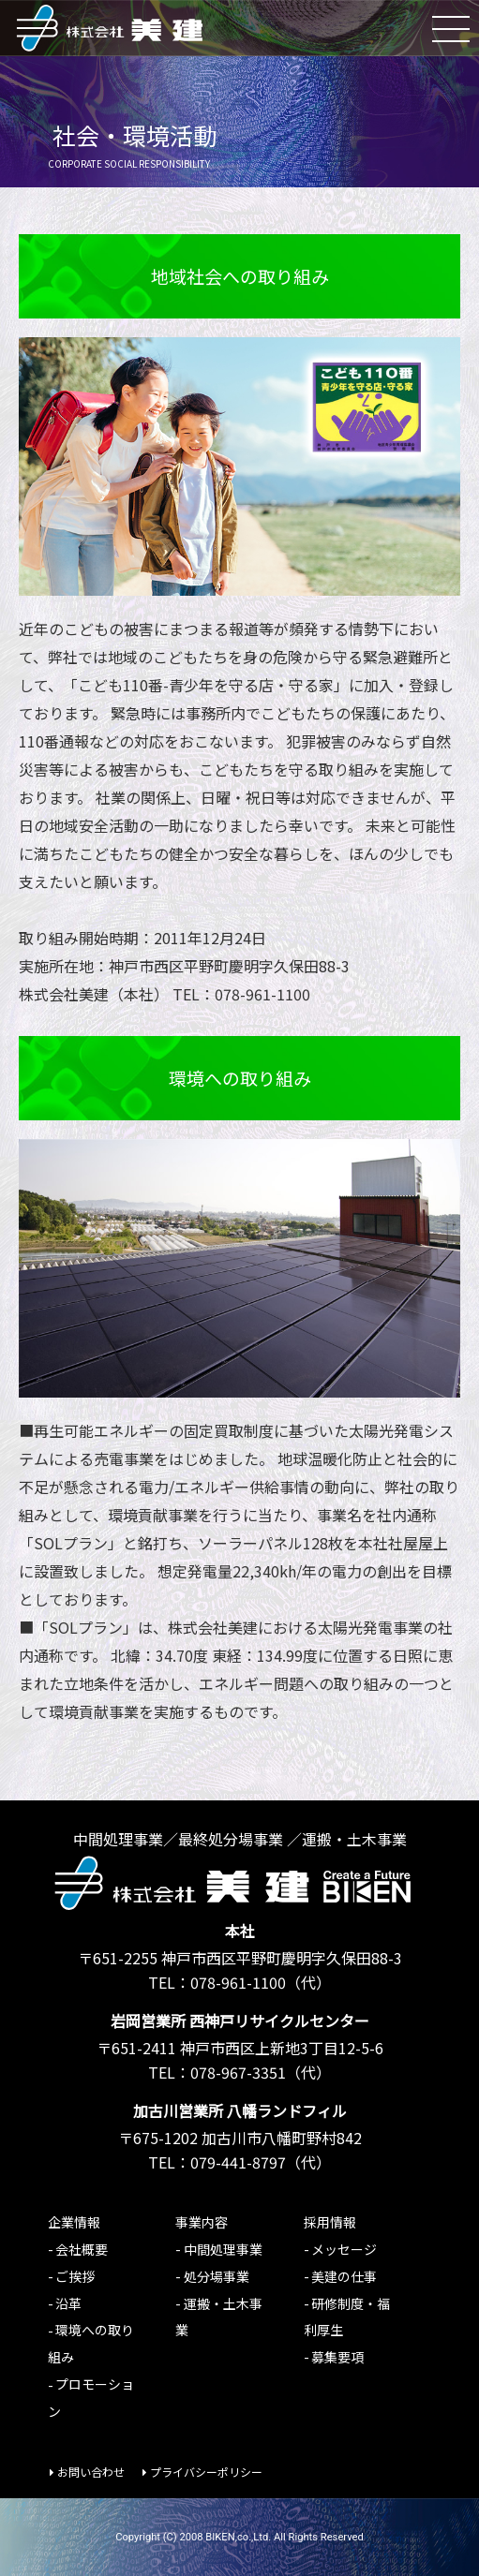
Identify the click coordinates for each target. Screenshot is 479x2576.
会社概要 (81, 2249)
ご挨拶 (75, 2276)
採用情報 (330, 2222)
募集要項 (337, 2356)
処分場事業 (216, 2276)
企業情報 (74, 2222)
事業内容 (201, 2222)
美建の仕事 (344, 2276)
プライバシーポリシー (206, 2472)
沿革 (68, 2303)
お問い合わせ (91, 2472)
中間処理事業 (223, 2249)
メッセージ (344, 2249)
